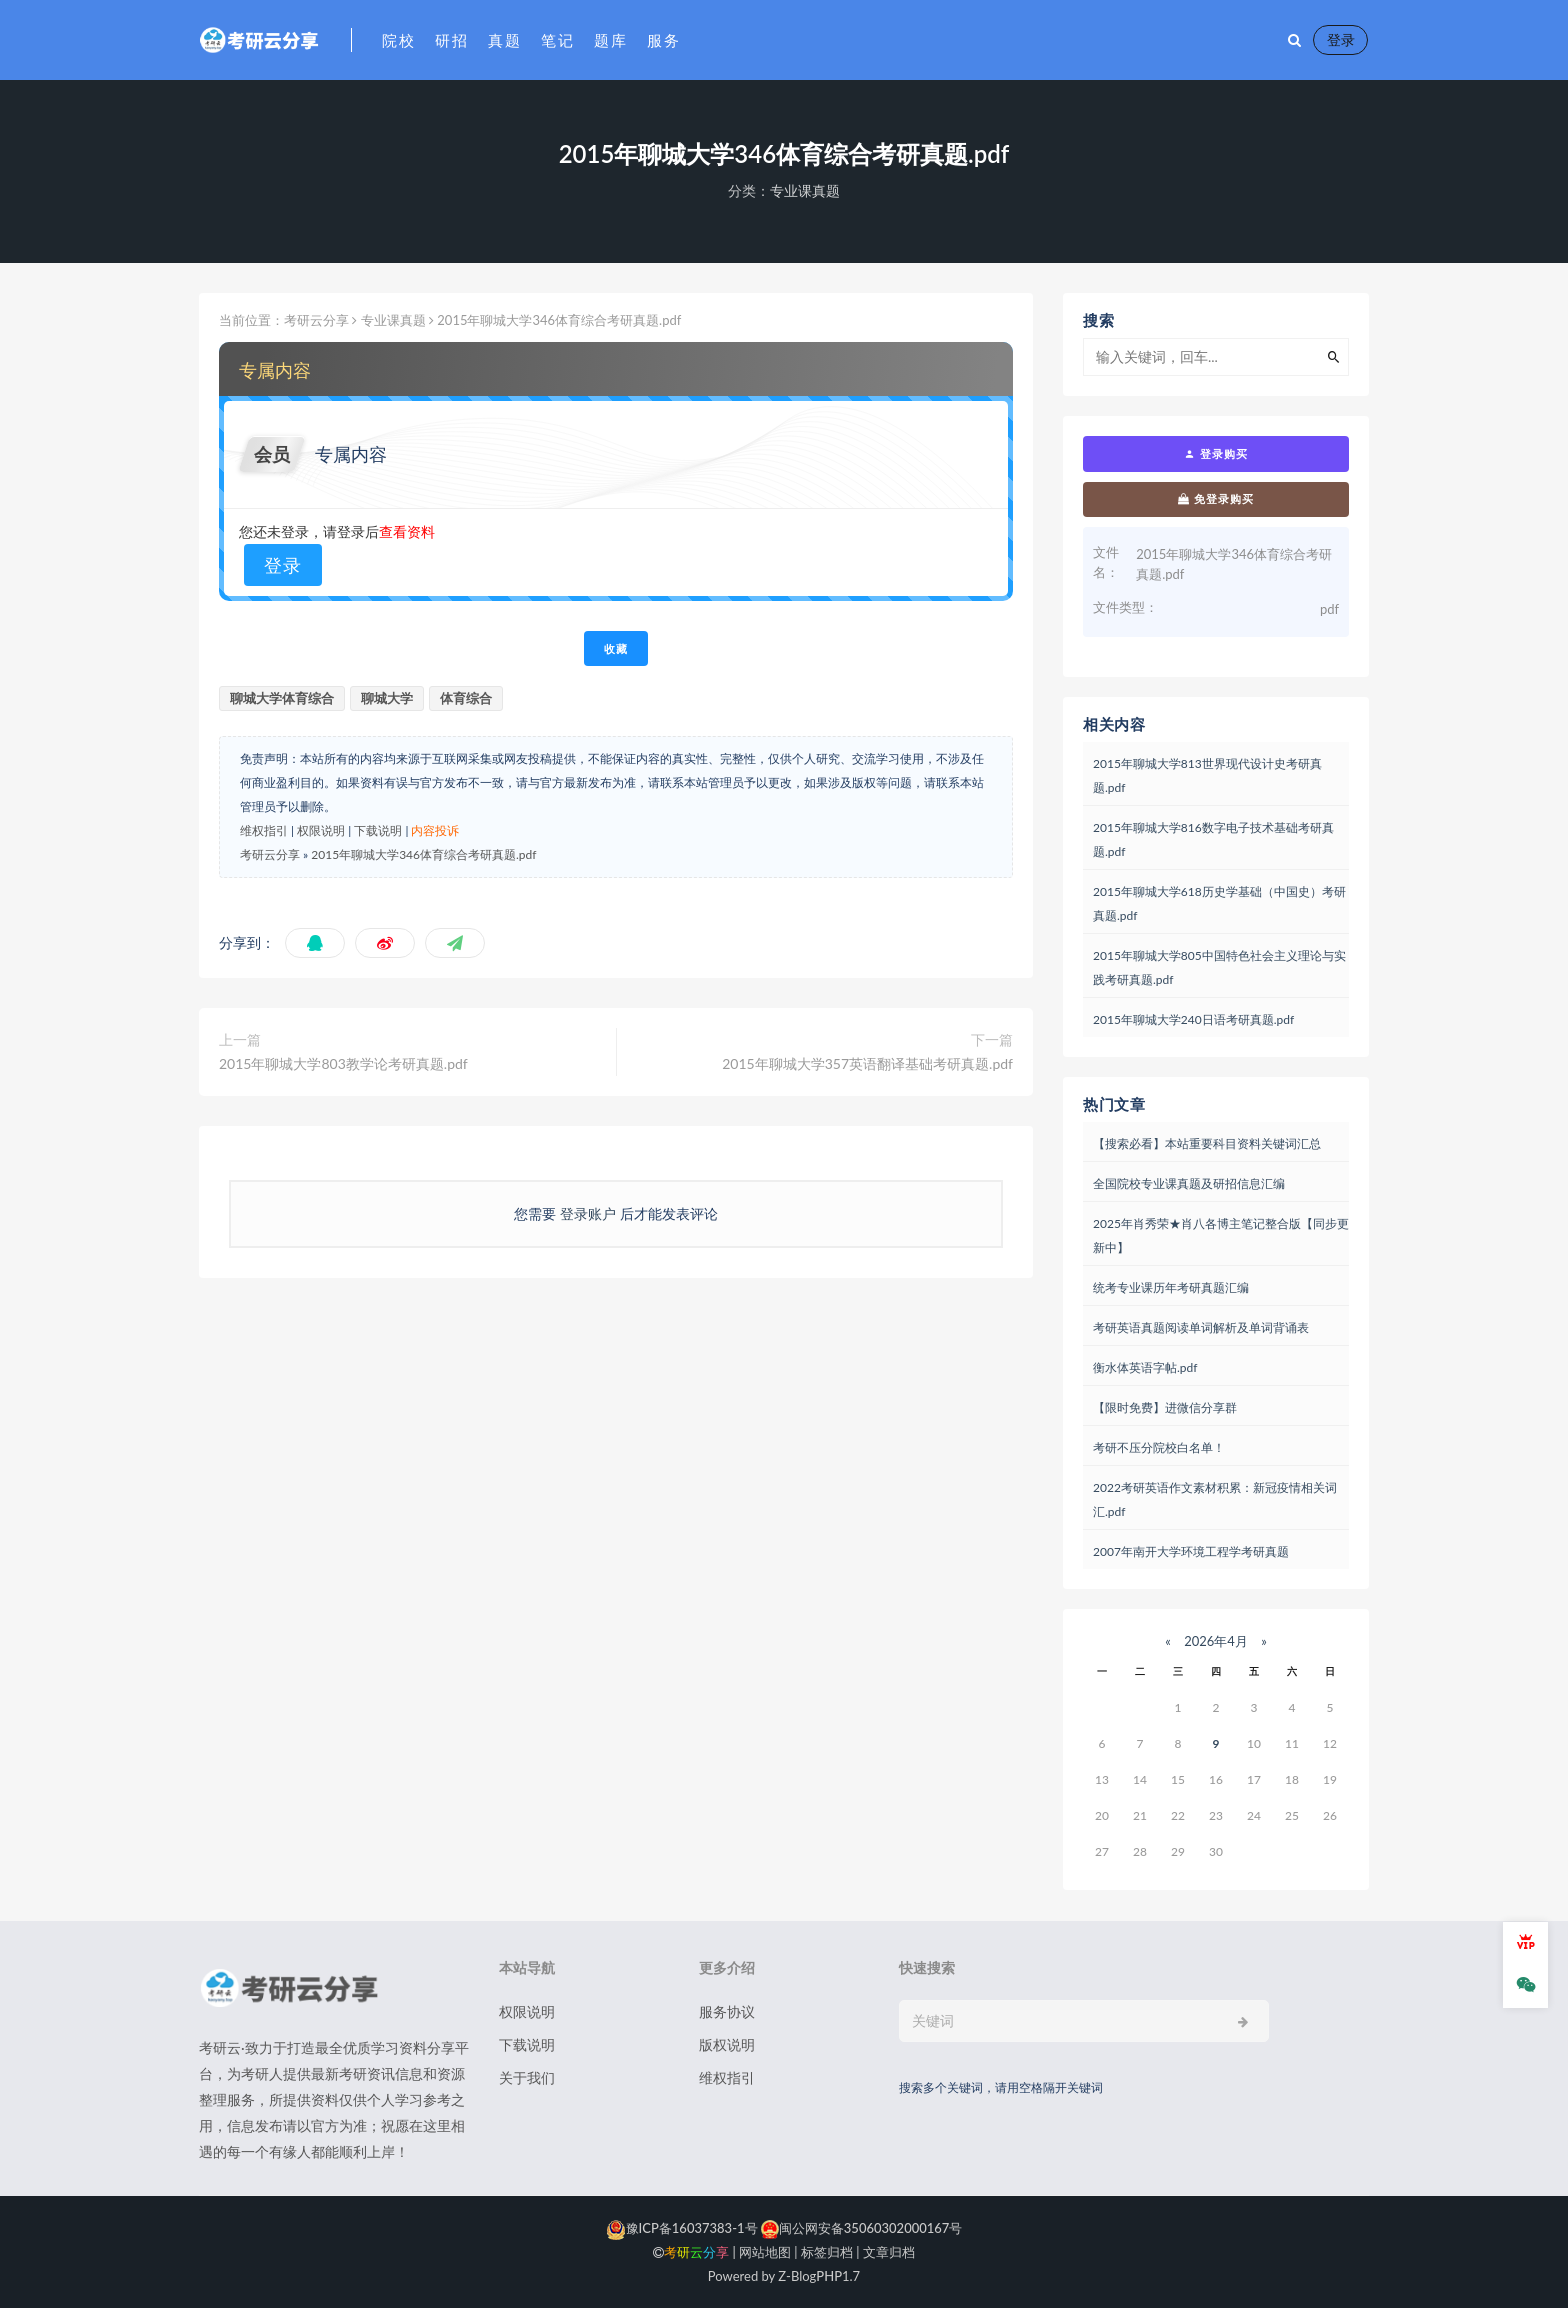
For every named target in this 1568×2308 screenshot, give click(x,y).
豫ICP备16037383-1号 (682, 2228)
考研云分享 (316, 320)
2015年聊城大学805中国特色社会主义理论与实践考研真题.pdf (1219, 967)
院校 (398, 40)
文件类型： (1125, 607)
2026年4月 (1216, 1641)
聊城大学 (387, 698)
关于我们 (527, 2077)
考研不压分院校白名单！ (1159, 1447)
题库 (610, 40)
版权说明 (727, 2044)
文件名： (1106, 562)
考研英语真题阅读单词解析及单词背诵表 (1201, 1327)
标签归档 (827, 2252)
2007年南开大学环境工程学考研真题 (1191, 1551)
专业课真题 (805, 190)
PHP (829, 2276)
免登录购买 (1216, 499)
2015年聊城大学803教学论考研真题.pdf (343, 1063)
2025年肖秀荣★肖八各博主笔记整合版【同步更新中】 (1221, 1235)
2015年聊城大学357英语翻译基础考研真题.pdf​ (867, 1063)
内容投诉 (435, 830)
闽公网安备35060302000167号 (860, 2228)
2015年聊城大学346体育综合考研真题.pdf (423, 854)
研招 (451, 40)
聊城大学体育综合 (282, 698)
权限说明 (321, 830)
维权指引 (264, 830)
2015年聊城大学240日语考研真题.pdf (1193, 1019)
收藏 (616, 648)
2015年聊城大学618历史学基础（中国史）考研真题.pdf (1219, 903)
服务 (663, 40)
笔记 (557, 40)
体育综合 (466, 698)
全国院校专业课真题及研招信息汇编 (1189, 1183)
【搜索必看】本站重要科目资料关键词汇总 (1207, 1143)
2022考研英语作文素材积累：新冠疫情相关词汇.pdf (1215, 1499)
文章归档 (889, 2252)
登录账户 (587, 1213)
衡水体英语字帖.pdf (1145, 1367)
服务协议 (727, 2011)
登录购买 (1216, 454)
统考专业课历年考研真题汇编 (1171, 1287)
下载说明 (378, 830)
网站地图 (765, 2252)
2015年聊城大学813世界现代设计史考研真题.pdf (1207, 775)
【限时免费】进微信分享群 (1165, 1407)
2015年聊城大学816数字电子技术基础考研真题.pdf (1213, 839)
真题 (504, 40)
